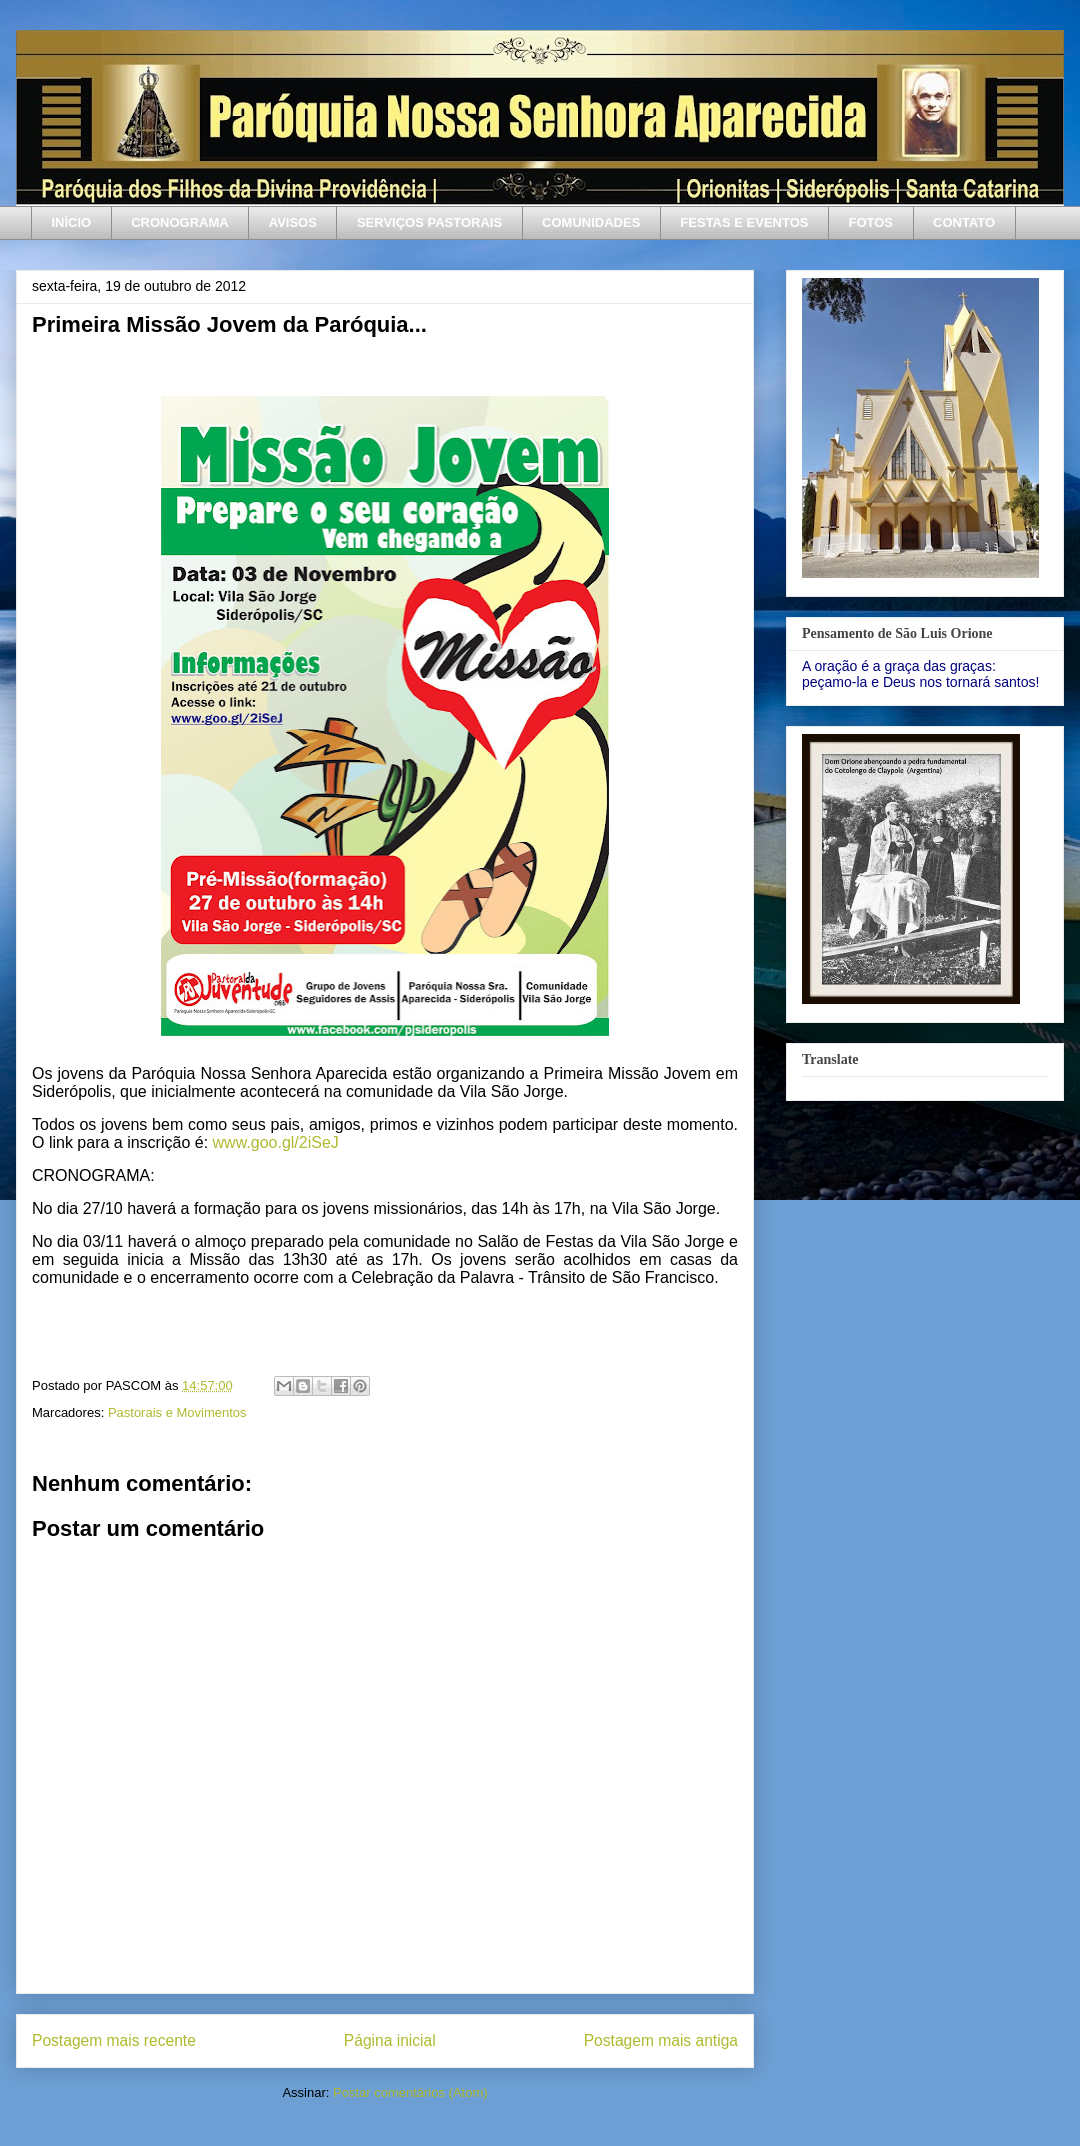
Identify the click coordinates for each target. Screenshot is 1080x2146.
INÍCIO (72, 222)
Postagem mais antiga (661, 2040)
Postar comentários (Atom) (410, 2092)
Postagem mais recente (114, 2040)
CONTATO (964, 222)
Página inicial (390, 2040)
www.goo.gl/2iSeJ (276, 1142)
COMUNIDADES (591, 222)
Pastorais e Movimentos (177, 1412)
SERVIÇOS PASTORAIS (429, 222)
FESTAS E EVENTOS (744, 222)
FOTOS (870, 222)
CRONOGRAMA (180, 222)
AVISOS (293, 222)
